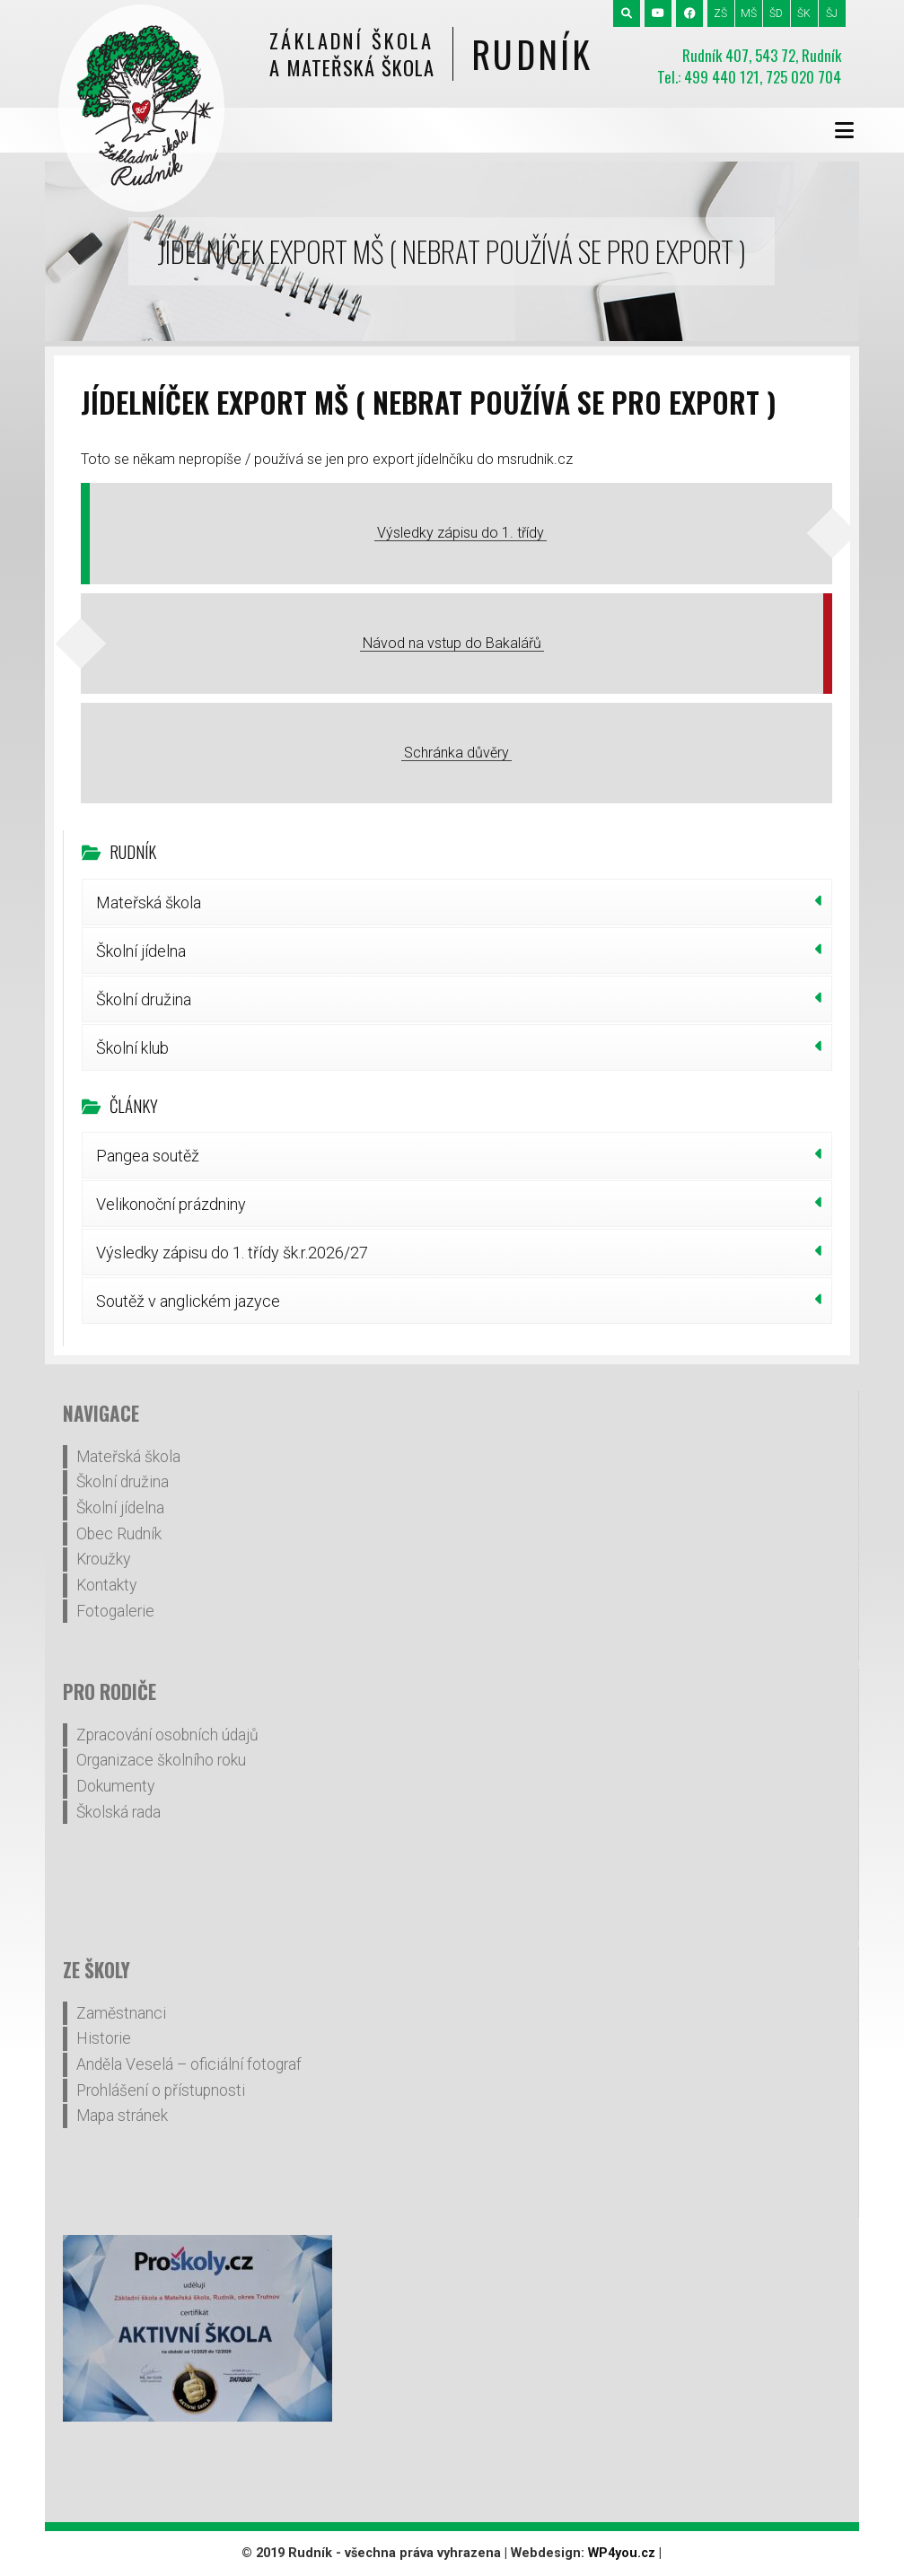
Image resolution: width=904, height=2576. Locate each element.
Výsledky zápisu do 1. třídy (460, 532)
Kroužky (103, 1559)
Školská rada (118, 1812)
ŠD (776, 13)
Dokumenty (115, 1786)
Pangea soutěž (147, 1155)
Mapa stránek (122, 2116)
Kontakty (106, 1585)
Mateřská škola (148, 902)
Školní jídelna (141, 951)
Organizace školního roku (161, 1760)
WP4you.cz (621, 2553)
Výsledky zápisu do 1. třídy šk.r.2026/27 (232, 1252)
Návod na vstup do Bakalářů (452, 643)
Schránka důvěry (456, 752)
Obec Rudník (119, 1534)
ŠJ (832, 13)
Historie (103, 2038)
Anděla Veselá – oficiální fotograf (189, 2064)
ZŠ (720, 13)
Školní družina (143, 999)
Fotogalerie (115, 1611)
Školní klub (132, 1047)
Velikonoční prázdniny (171, 1204)
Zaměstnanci (121, 2013)
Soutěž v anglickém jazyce (188, 1301)
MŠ (749, 13)
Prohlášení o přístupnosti (160, 2090)
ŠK (804, 13)
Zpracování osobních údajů (167, 1735)
